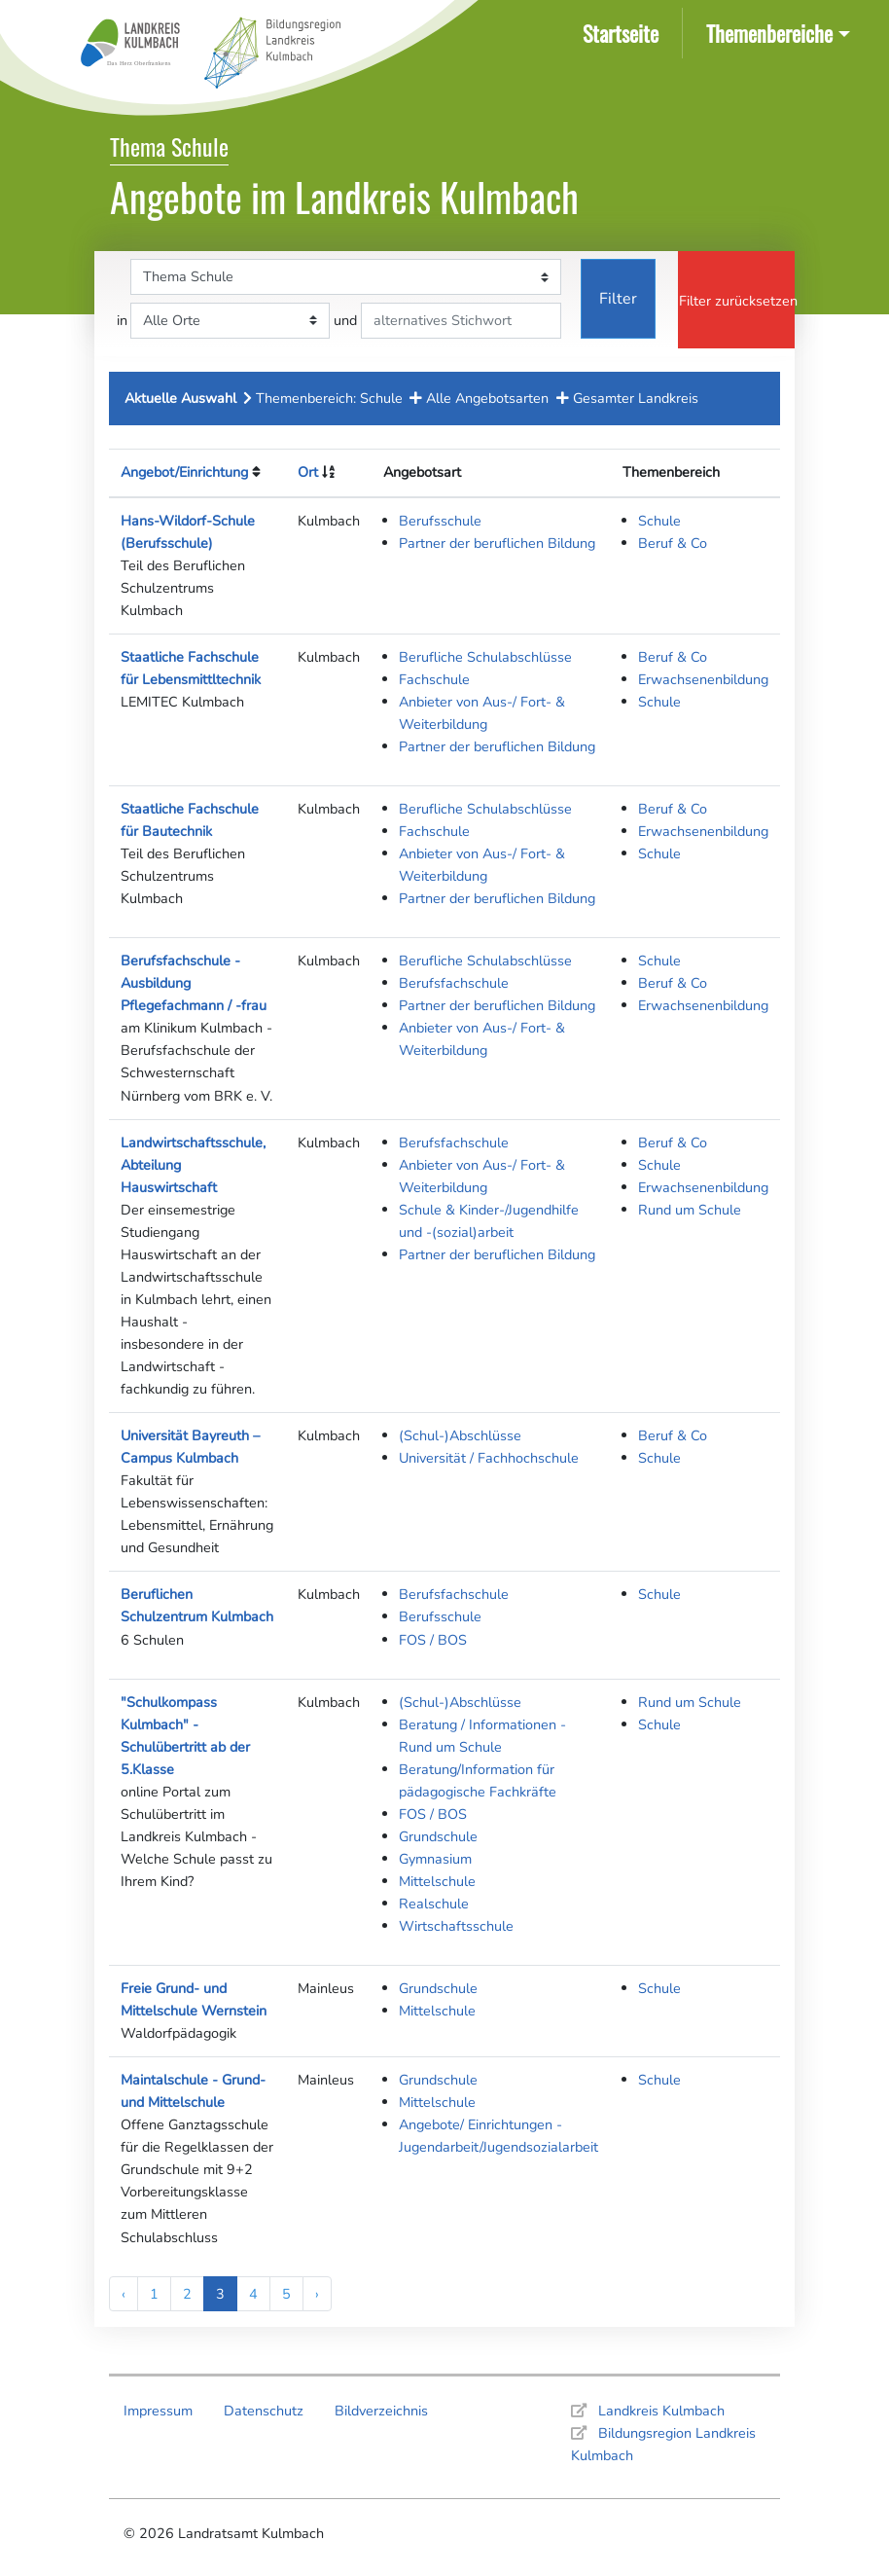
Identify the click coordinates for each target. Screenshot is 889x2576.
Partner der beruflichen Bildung (497, 543)
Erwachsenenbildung (703, 679)
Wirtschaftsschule (456, 1926)
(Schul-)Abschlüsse (460, 1435)
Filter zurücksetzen (737, 300)
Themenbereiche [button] (769, 33)
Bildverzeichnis (381, 2410)
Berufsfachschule (454, 983)
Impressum (158, 2410)
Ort (308, 472)
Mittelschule (437, 1881)
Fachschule (434, 679)
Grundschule (438, 1836)
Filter (618, 298)
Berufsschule (440, 520)
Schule (659, 520)
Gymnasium (435, 1859)
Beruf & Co (672, 543)
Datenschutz (263, 2410)
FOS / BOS (433, 1640)
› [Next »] (317, 2294)
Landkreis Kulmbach (661, 2410)
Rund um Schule (689, 1209)
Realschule (434, 1903)
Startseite (624, 32)
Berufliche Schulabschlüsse (485, 657)
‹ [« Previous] (123, 2294)
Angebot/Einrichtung (184, 472)
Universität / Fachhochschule (489, 1458)
